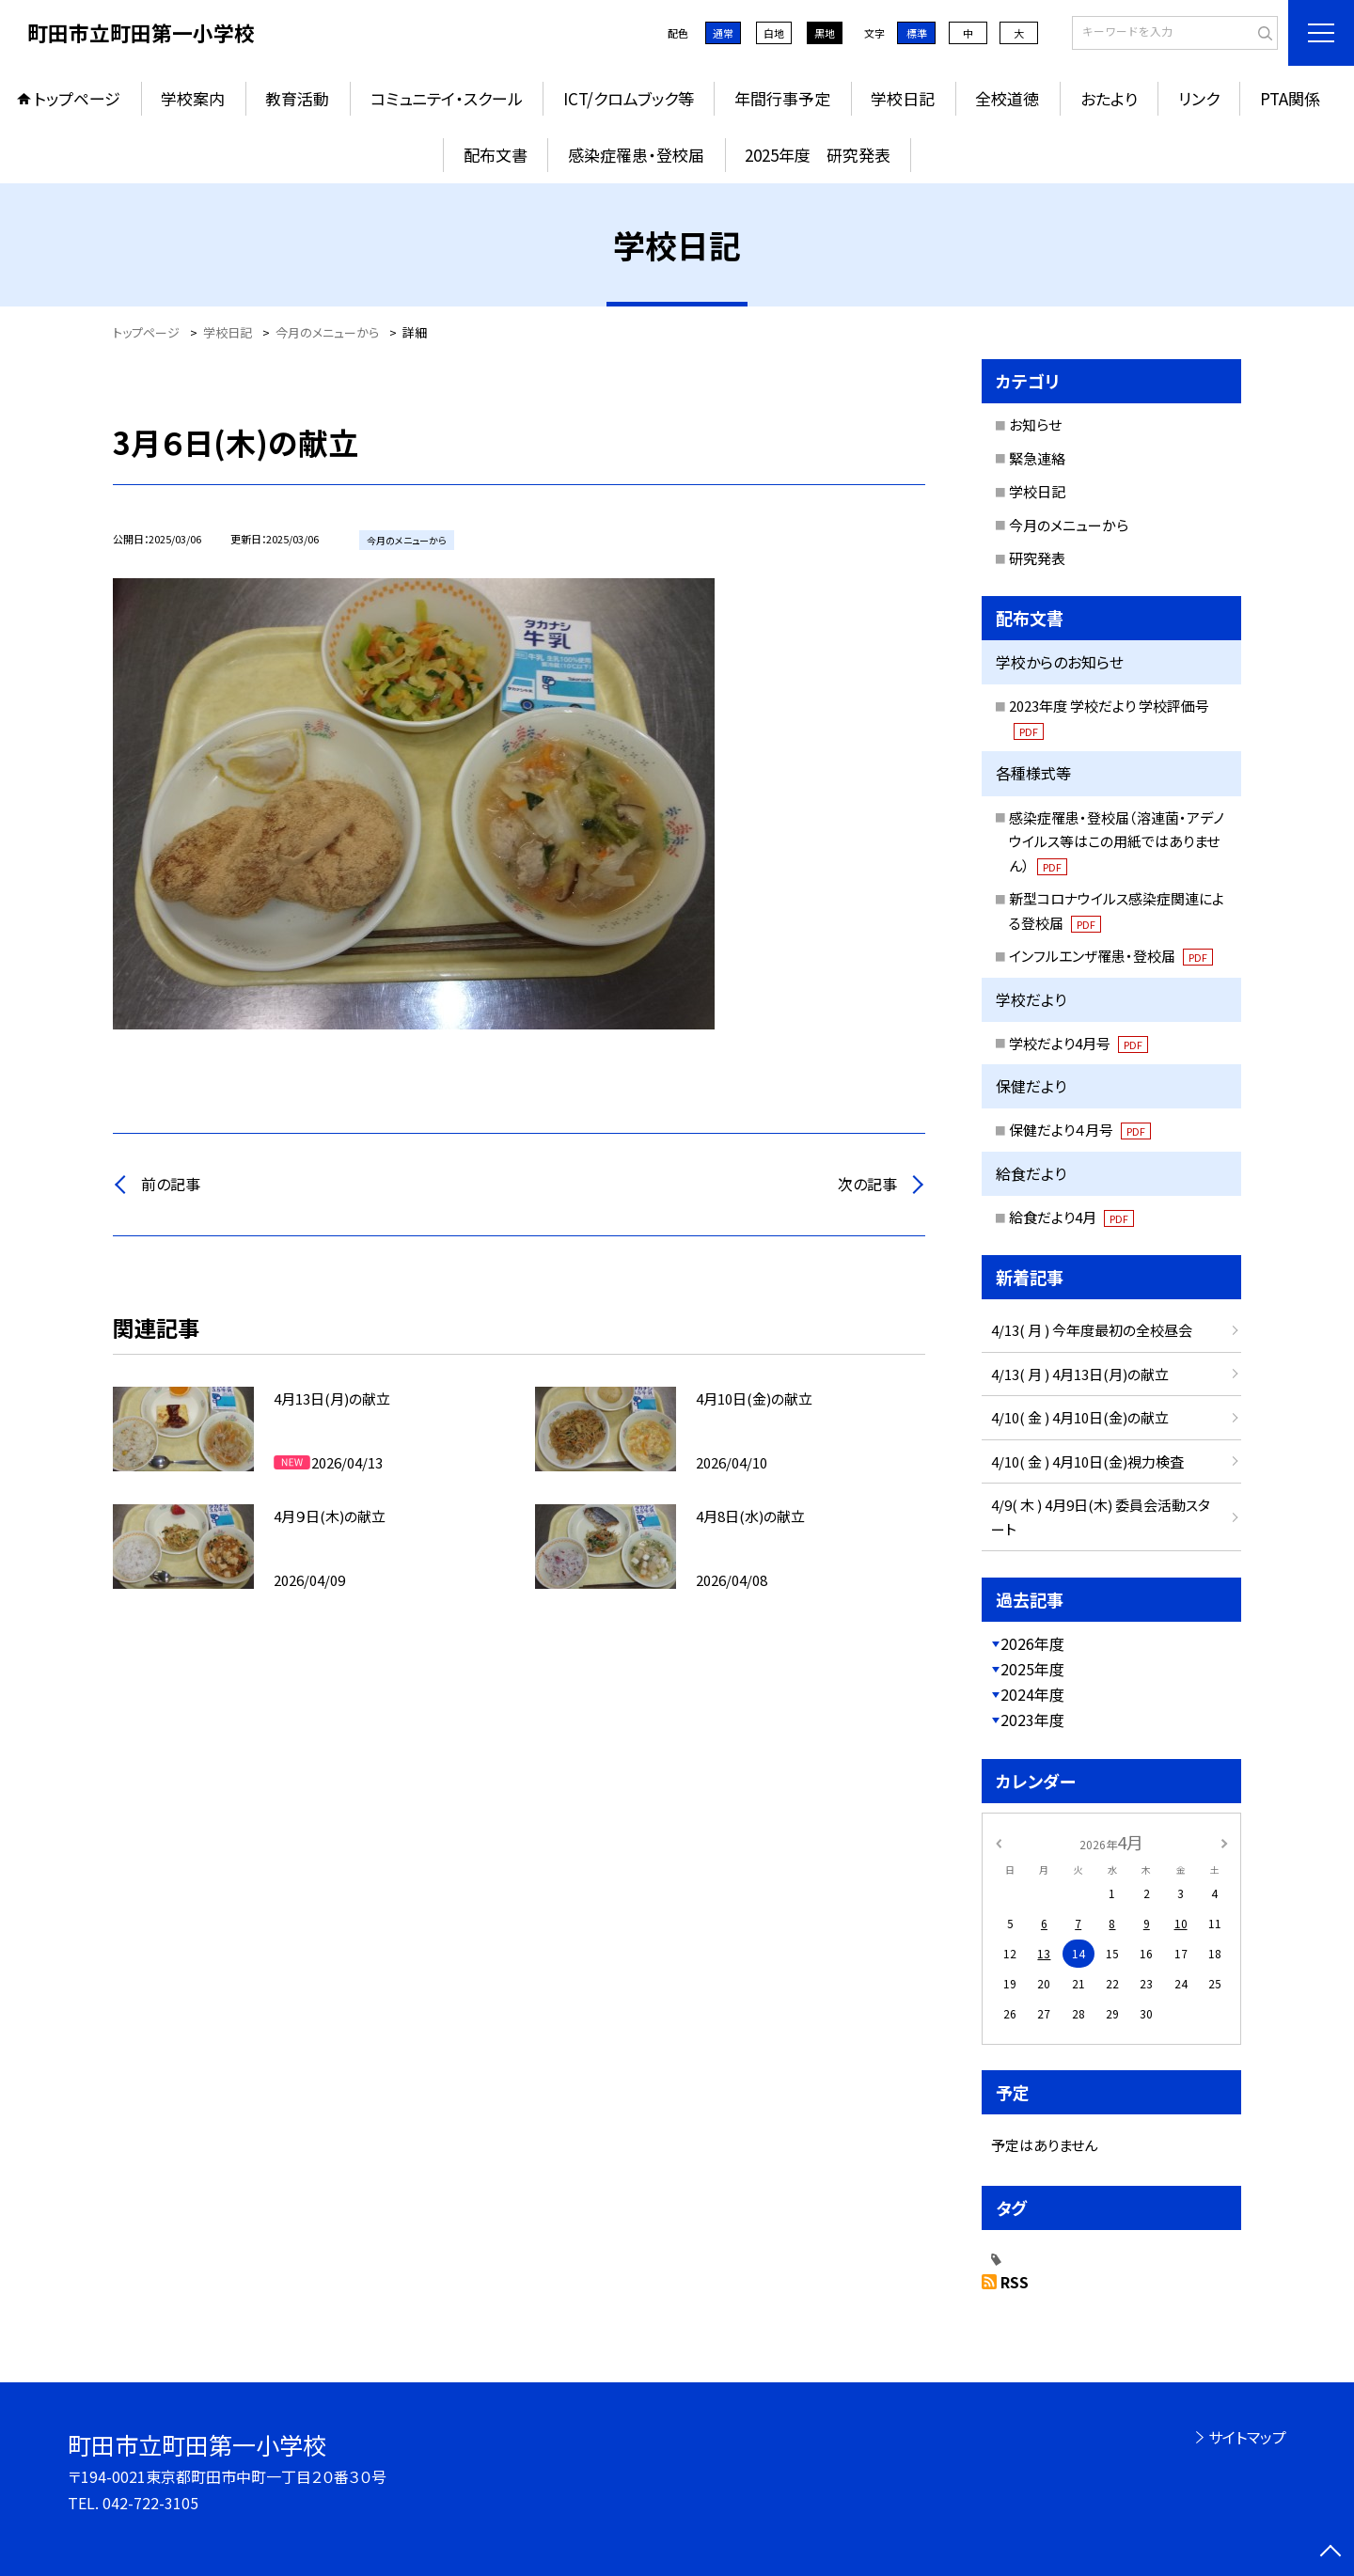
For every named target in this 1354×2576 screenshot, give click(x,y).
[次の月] (1224, 1841)
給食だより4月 (1071, 1217)
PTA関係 (1290, 98)
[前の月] (998, 1841)
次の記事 (867, 1183)
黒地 (824, 32)
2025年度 (1032, 1668)
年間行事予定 (782, 98)
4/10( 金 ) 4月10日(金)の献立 (1080, 1417)
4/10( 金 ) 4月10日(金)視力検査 (1087, 1461)
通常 (723, 32)
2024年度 (1032, 1694)
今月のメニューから (1068, 525)
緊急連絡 (1037, 458)
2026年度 (1032, 1643)
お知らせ (1035, 424)
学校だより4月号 (1078, 1043)
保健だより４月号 (1080, 1129)
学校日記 (903, 98)
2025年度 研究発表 (817, 154)
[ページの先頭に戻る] (1330, 2552)
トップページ (77, 98)
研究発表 (1037, 558)
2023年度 (1032, 1719)
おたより (1109, 98)
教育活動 (297, 98)
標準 (916, 32)
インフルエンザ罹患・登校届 (1111, 956)
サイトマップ (1247, 2437)
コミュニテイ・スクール (446, 98)
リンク (1199, 98)
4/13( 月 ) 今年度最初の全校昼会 (1091, 1330)
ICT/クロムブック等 (628, 98)
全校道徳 (1007, 98)
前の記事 (170, 1183)
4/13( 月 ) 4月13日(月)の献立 (1080, 1374)
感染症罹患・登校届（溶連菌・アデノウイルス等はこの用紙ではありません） (1116, 841)
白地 (774, 32)
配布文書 (495, 154)
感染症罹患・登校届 (636, 154)
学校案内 (193, 98)
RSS (1014, 2281)
